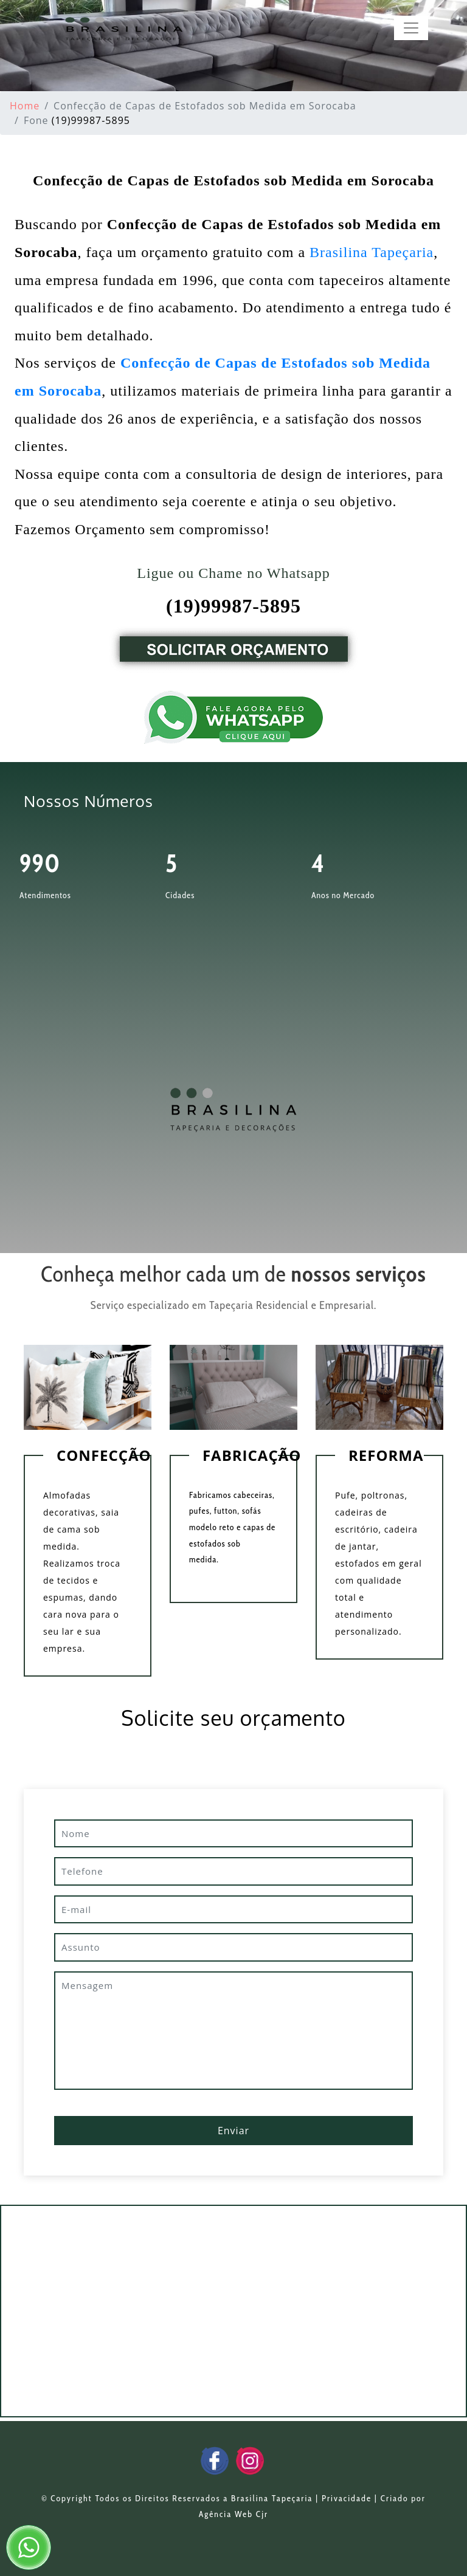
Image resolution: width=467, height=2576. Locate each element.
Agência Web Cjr (233, 2514)
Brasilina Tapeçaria (372, 252)
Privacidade (347, 2498)
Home (25, 105)
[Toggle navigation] (411, 28)
